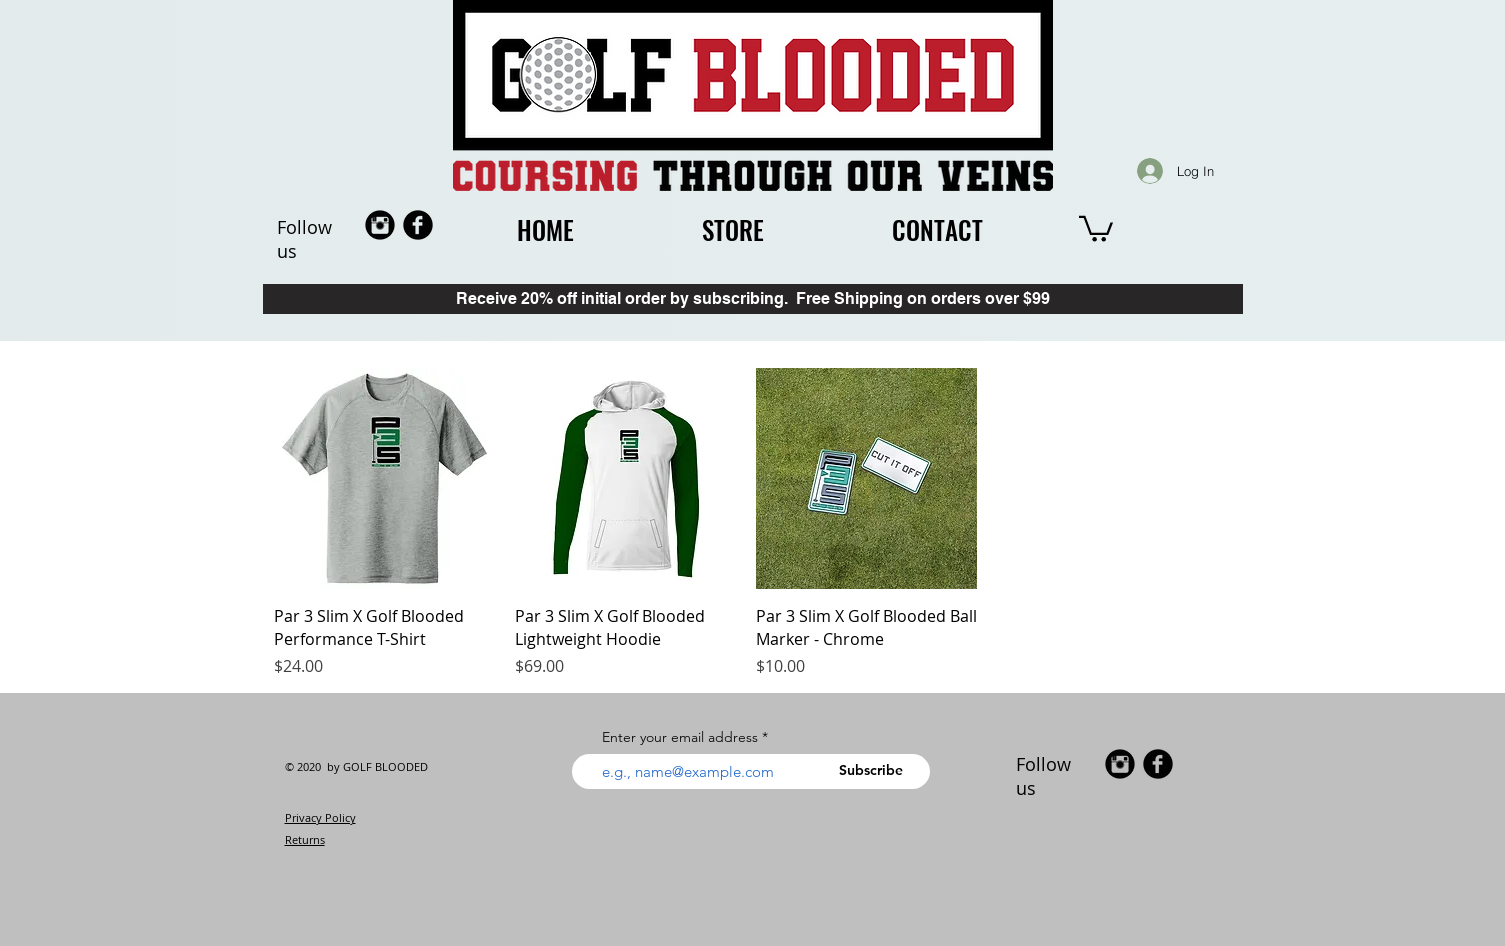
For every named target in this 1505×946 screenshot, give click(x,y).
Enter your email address (680, 737)
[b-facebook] (418, 225)
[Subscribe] (878, 771)
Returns (305, 839)
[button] (1096, 227)
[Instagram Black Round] (380, 225)
